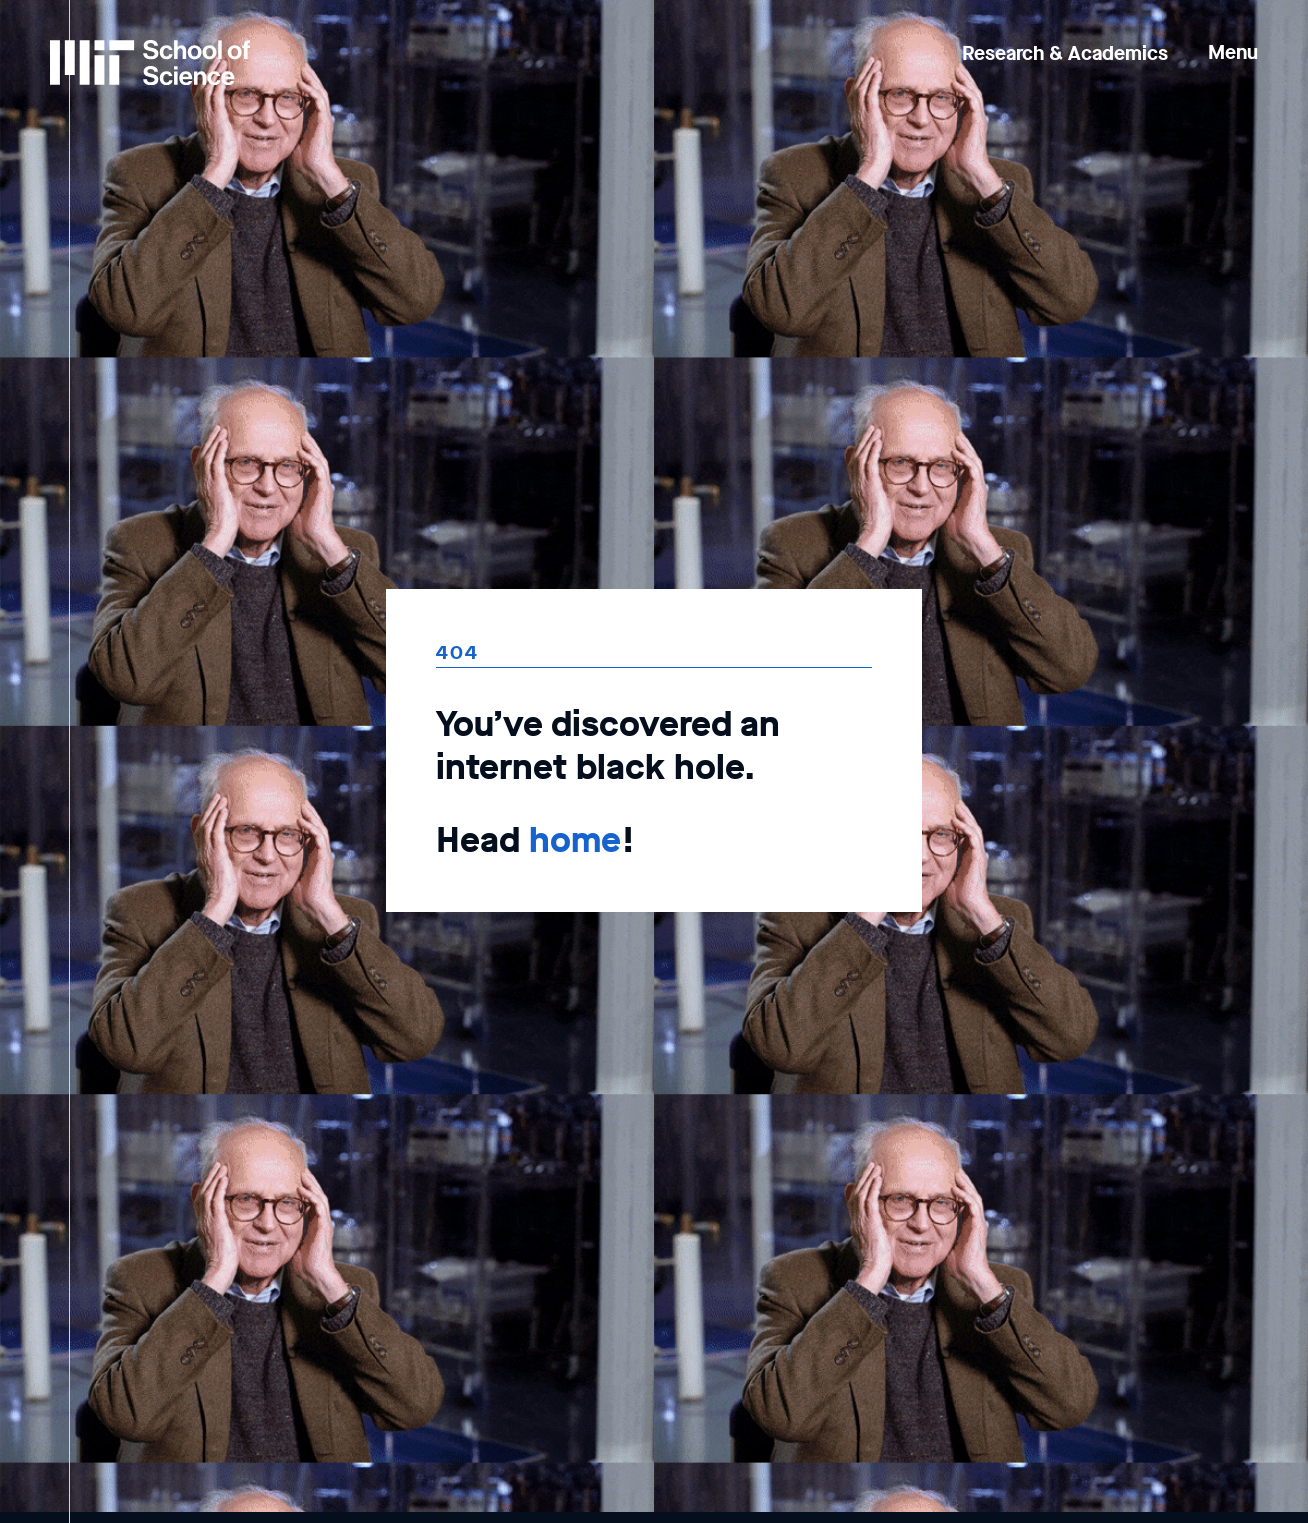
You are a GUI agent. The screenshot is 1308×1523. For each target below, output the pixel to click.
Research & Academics (1065, 53)
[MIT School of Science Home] (150, 62)
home (575, 840)
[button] (1233, 38)
